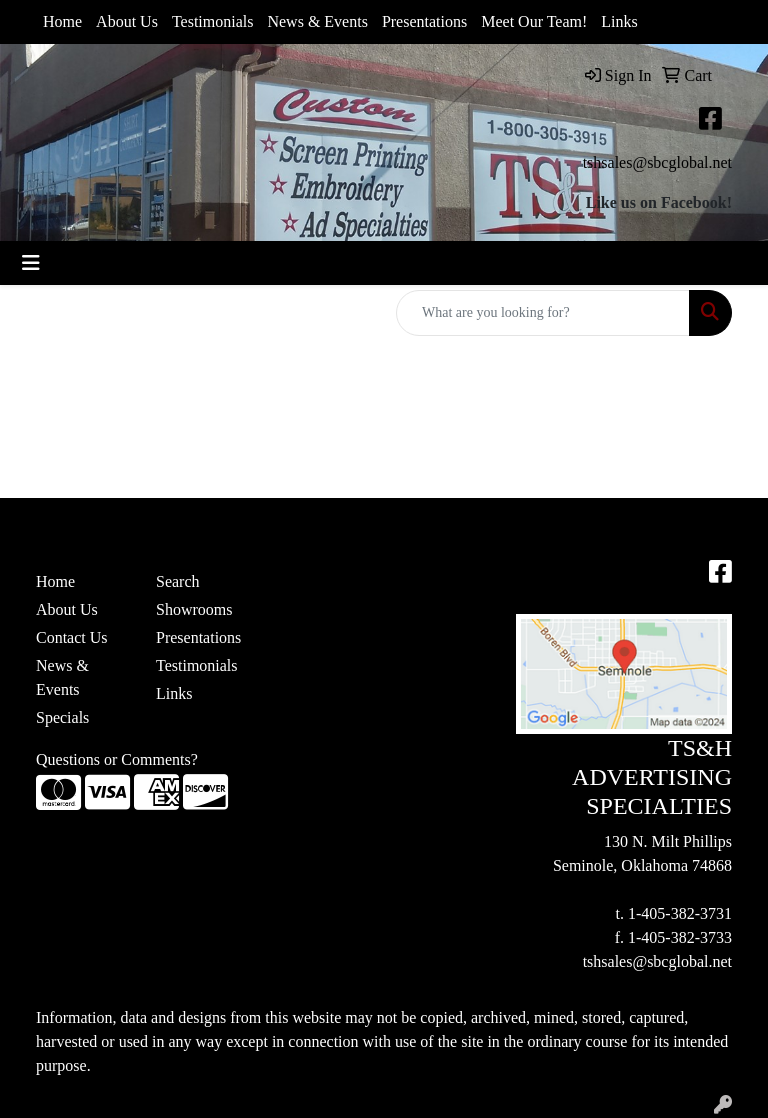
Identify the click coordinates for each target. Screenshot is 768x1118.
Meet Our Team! (534, 21)
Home (62, 21)
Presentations (424, 21)
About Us (127, 21)
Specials (62, 717)
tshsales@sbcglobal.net (657, 162)
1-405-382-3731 (680, 913)
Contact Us (72, 637)
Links (619, 21)
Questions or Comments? (117, 759)
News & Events (317, 21)
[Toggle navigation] (31, 263)
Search (178, 581)
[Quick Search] (543, 313)
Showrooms (194, 609)
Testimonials (213, 21)
